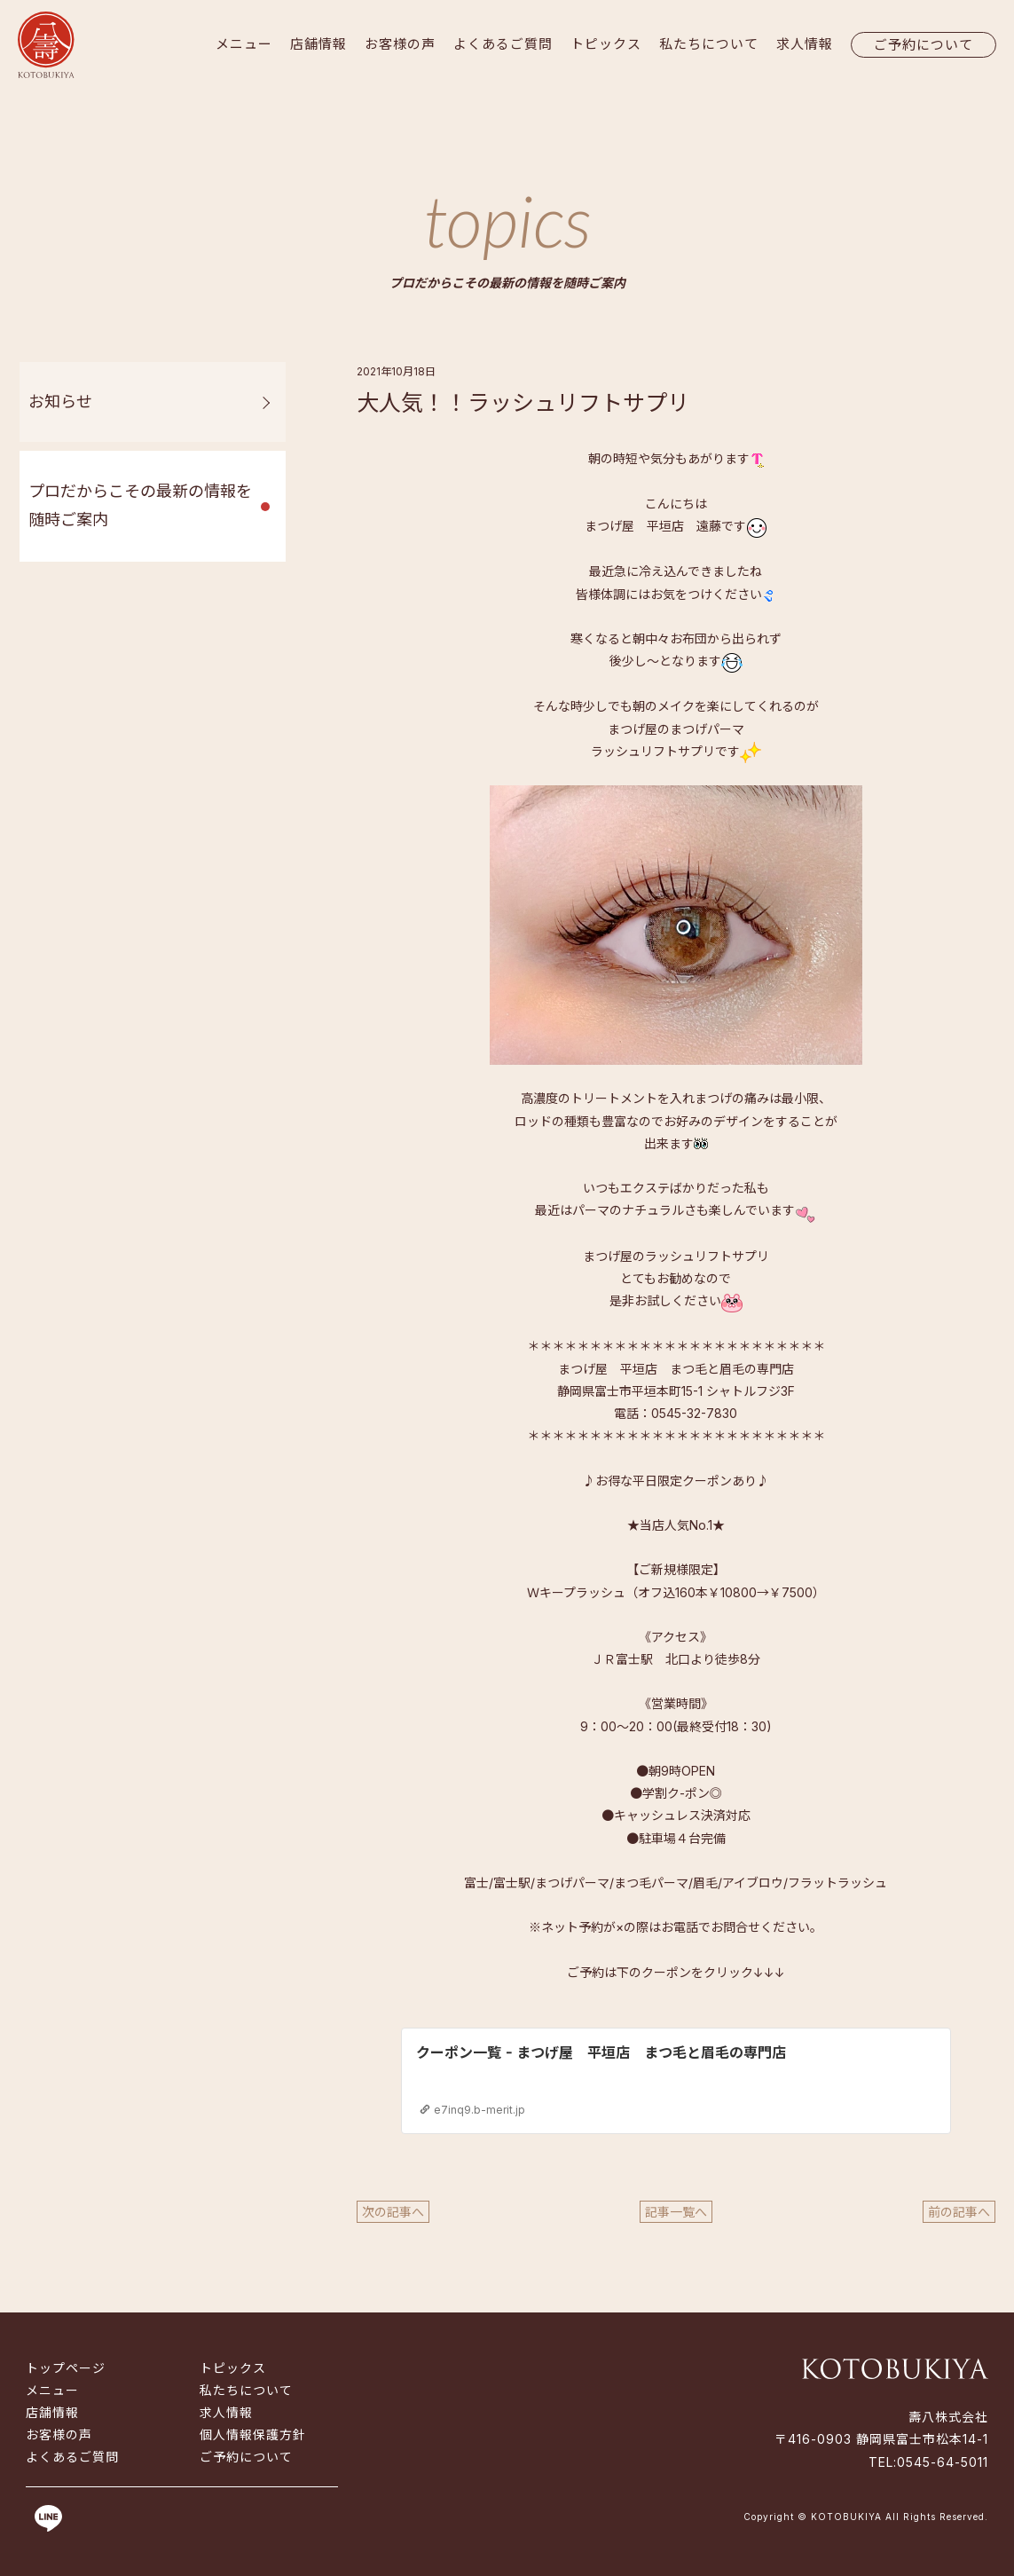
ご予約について (923, 44)
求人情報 (804, 43)
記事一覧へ (676, 2211)
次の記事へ (393, 2211)
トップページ (66, 2367)
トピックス (605, 43)
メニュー (244, 43)
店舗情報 (318, 43)
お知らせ (60, 402)
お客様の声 (400, 43)
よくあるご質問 (503, 43)
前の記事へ (959, 2211)
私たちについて (709, 43)
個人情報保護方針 (253, 2434)
